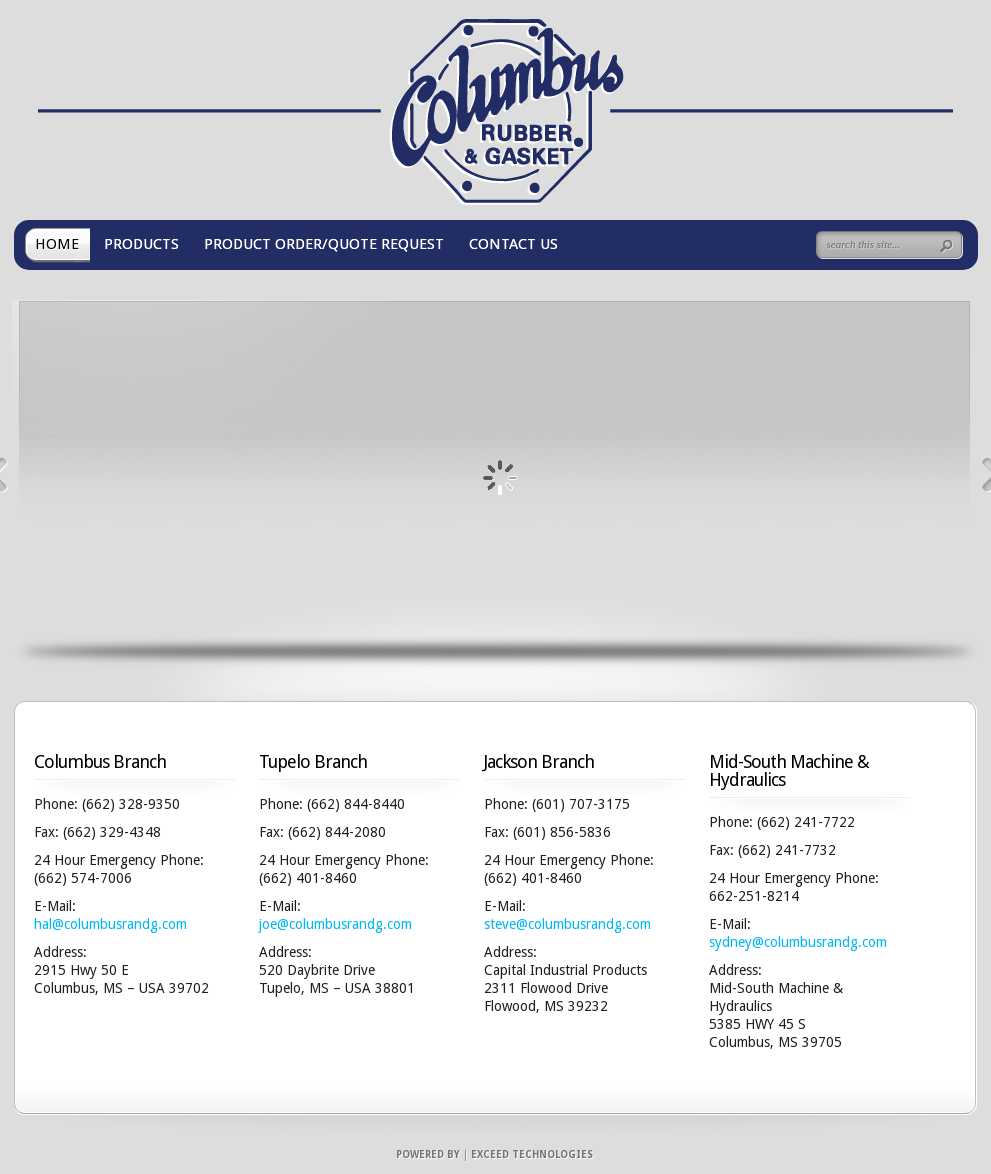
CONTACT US (513, 244)
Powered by (428, 1154)
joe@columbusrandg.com (335, 924)
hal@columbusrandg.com (110, 924)
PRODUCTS (141, 244)
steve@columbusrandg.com (567, 924)
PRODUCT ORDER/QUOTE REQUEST (324, 244)
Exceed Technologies (532, 1154)
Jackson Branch (539, 761)
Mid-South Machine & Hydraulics (789, 770)
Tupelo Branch (313, 761)
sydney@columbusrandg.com (798, 942)
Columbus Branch (100, 761)
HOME (57, 244)
